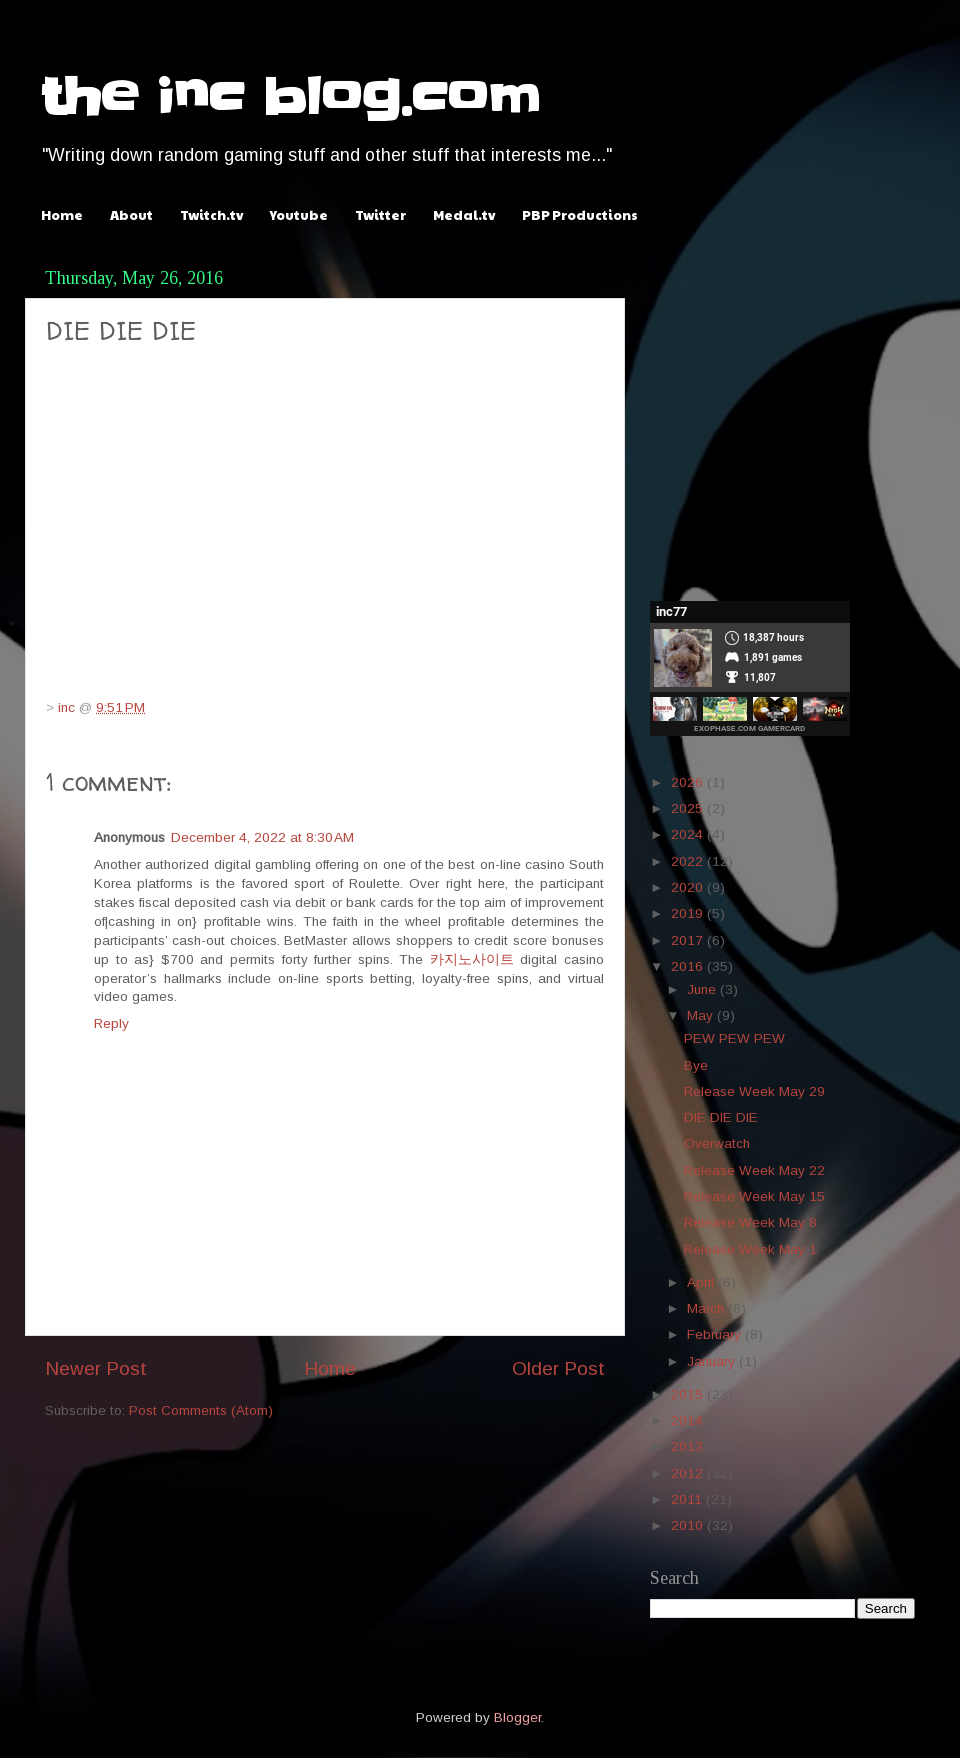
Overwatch (717, 1143)
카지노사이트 (472, 959)
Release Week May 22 (754, 1170)
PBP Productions (580, 215)
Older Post (558, 1368)
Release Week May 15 (754, 1196)
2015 (689, 1394)
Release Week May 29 (754, 1091)
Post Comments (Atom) (201, 1410)
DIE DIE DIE (721, 1117)
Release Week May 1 (750, 1249)
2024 (689, 834)
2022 (689, 861)
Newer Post (96, 1368)
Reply (111, 1023)
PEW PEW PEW (734, 1038)
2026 (689, 782)
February (716, 1334)
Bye (696, 1065)
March (707, 1308)
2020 (689, 887)
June (703, 989)
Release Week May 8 (750, 1222)
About (131, 215)
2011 (688, 1499)
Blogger (517, 1717)
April (702, 1282)
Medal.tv (464, 215)
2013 (689, 1446)
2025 (689, 808)
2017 (689, 940)
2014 (689, 1420)
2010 (689, 1525)
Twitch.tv (211, 215)
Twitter (380, 215)
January (713, 1361)
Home (62, 215)
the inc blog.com (290, 97)
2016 (689, 966)
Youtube (299, 215)
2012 (689, 1473)
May (702, 1015)
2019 (689, 913)
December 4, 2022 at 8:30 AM (262, 837)
